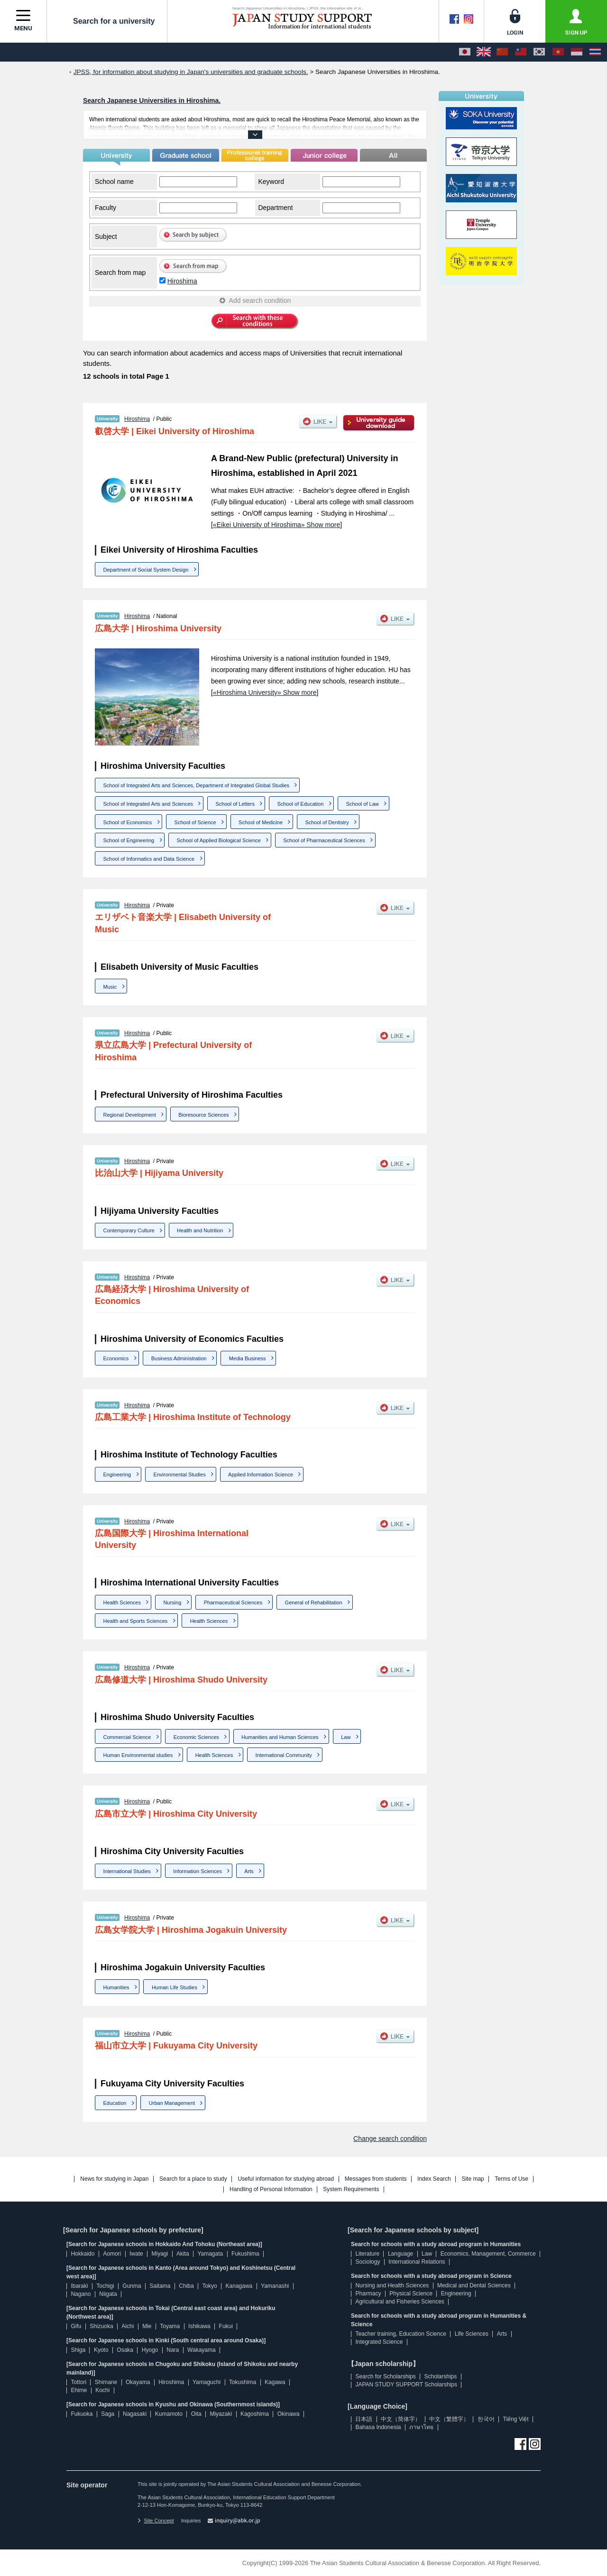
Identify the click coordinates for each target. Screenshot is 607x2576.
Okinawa (288, 2414)
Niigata (108, 2294)
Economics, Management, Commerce (488, 2253)
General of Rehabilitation (313, 1602)
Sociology (367, 2261)
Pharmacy (368, 2293)
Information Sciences (197, 1871)
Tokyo (209, 2286)
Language (400, 2253)
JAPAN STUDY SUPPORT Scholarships (406, 2384)
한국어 (486, 2419)
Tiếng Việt (516, 2419)
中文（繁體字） (449, 2419)
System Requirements (351, 2189)
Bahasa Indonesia (378, 2427)
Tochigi (105, 2286)
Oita (196, 2414)
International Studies (127, 1871)
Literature (367, 2253)
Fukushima (245, 2253)
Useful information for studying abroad (286, 2179)
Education (115, 2103)
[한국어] (539, 52)
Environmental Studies (180, 1474)
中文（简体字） (401, 2419)
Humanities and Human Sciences (280, 1737)
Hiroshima (182, 281)
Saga (107, 2414)
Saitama (159, 2286)
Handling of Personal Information (271, 2189)
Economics (116, 1358)
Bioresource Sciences (203, 1115)
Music (110, 987)
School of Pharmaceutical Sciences (324, 840)
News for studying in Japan (114, 2179)
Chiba (186, 2286)
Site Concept (156, 2520)
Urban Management (172, 2103)
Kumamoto (169, 2414)
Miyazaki (221, 2414)
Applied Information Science (260, 1474)
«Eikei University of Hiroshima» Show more (276, 524)
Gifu (76, 2326)
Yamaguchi (207, 2382)
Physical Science (410, 2293)
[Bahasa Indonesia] (577, 52)
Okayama (138, 2382)
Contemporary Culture (129, 1230)
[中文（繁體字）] (521, 52)
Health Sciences (122, 1602)
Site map (472, 2179)
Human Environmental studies (138, 1755)
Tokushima (242, 2382)
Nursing (172, 1602)
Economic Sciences (196, 1737)
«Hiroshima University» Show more (265, 692)
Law (345, 1737)
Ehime (79, 2390)
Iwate (136, 2253)
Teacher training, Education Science (400, 2333)
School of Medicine (261, 822)
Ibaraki (79, 2286)
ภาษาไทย (421, 2427)
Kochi (102, 2390)
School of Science (195, 822)
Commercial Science (127, 1737)
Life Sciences (471, 2333)
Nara (172, 2350)
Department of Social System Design (146, 570)
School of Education (300, 804)
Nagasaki (135, 2414)
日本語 (363, 2419)
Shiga (78, 2350)
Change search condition (390, 2138)
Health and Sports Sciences (135, 1621)
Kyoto (101, 2350)
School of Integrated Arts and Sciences (148, 804)
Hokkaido (82, 2253)
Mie (146, 2326)
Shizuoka (101, 2326)
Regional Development (129, 1115)
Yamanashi (275, 2286)
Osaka (125, 2350)
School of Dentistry (327, 822)
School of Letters (235, 804)
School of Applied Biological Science (219, 840)
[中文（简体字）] (502, 52)
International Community (284, 1755)
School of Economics (127, 822)
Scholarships (440, 2376)
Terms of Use (511, 2179)
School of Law (362, 804)
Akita (182, 2253)
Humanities (116, 1987)
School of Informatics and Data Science (149, 859)
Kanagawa (239, 2286)
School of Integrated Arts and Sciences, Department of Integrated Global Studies (196, 785)
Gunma (131, 2286)
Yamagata (210, 2253)
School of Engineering (129, 840)
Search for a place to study (193, 2179)
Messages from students (376, 2179)
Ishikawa (199, 2326)
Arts (249, 1871)
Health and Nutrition (200, 1230)
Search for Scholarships (385, 2376)
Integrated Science (379, 2342)
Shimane (106, 2382)
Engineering (117, 1474)
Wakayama (201, 2350)
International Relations (416, 2261)
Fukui (226, 2326)
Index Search (434, 2179)
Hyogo (150, 2350)
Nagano (81, 2294)
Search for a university (107, 21)
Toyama (170, 2326)
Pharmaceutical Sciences (233, 1602)
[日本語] (465, 52)
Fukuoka (81, 2414)
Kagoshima (254, 2414)
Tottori (78, 2382)
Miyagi (159, 2253)
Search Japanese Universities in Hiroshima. (152, 100)
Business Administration (179, 1358)
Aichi (127, 2326)
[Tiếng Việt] (558, 52)
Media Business (247, 1358)
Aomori (112, 2253)
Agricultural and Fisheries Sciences (399, 2301)
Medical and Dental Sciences (474, 2285)
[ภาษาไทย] (595, 52)
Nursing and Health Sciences (392, 2285)
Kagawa (275, 2382)
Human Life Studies (174, 1987)
